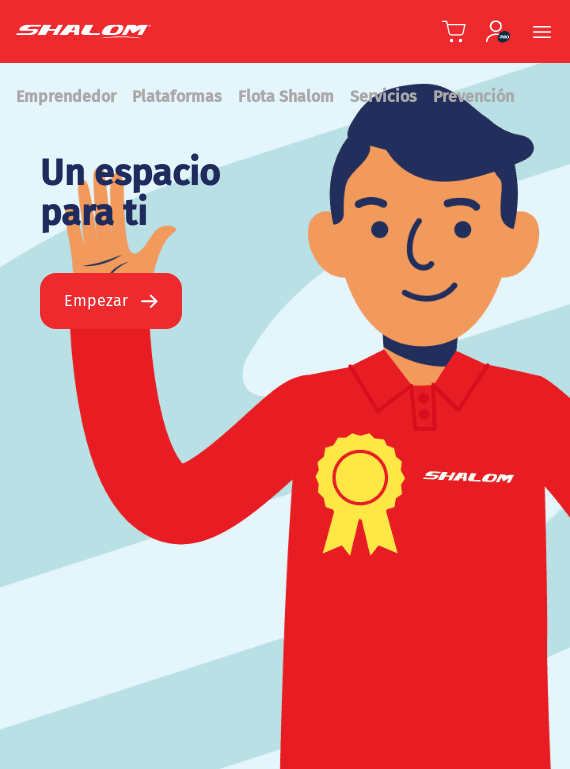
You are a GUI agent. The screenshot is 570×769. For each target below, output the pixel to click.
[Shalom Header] (128, 31)
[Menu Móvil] (542, 32)
